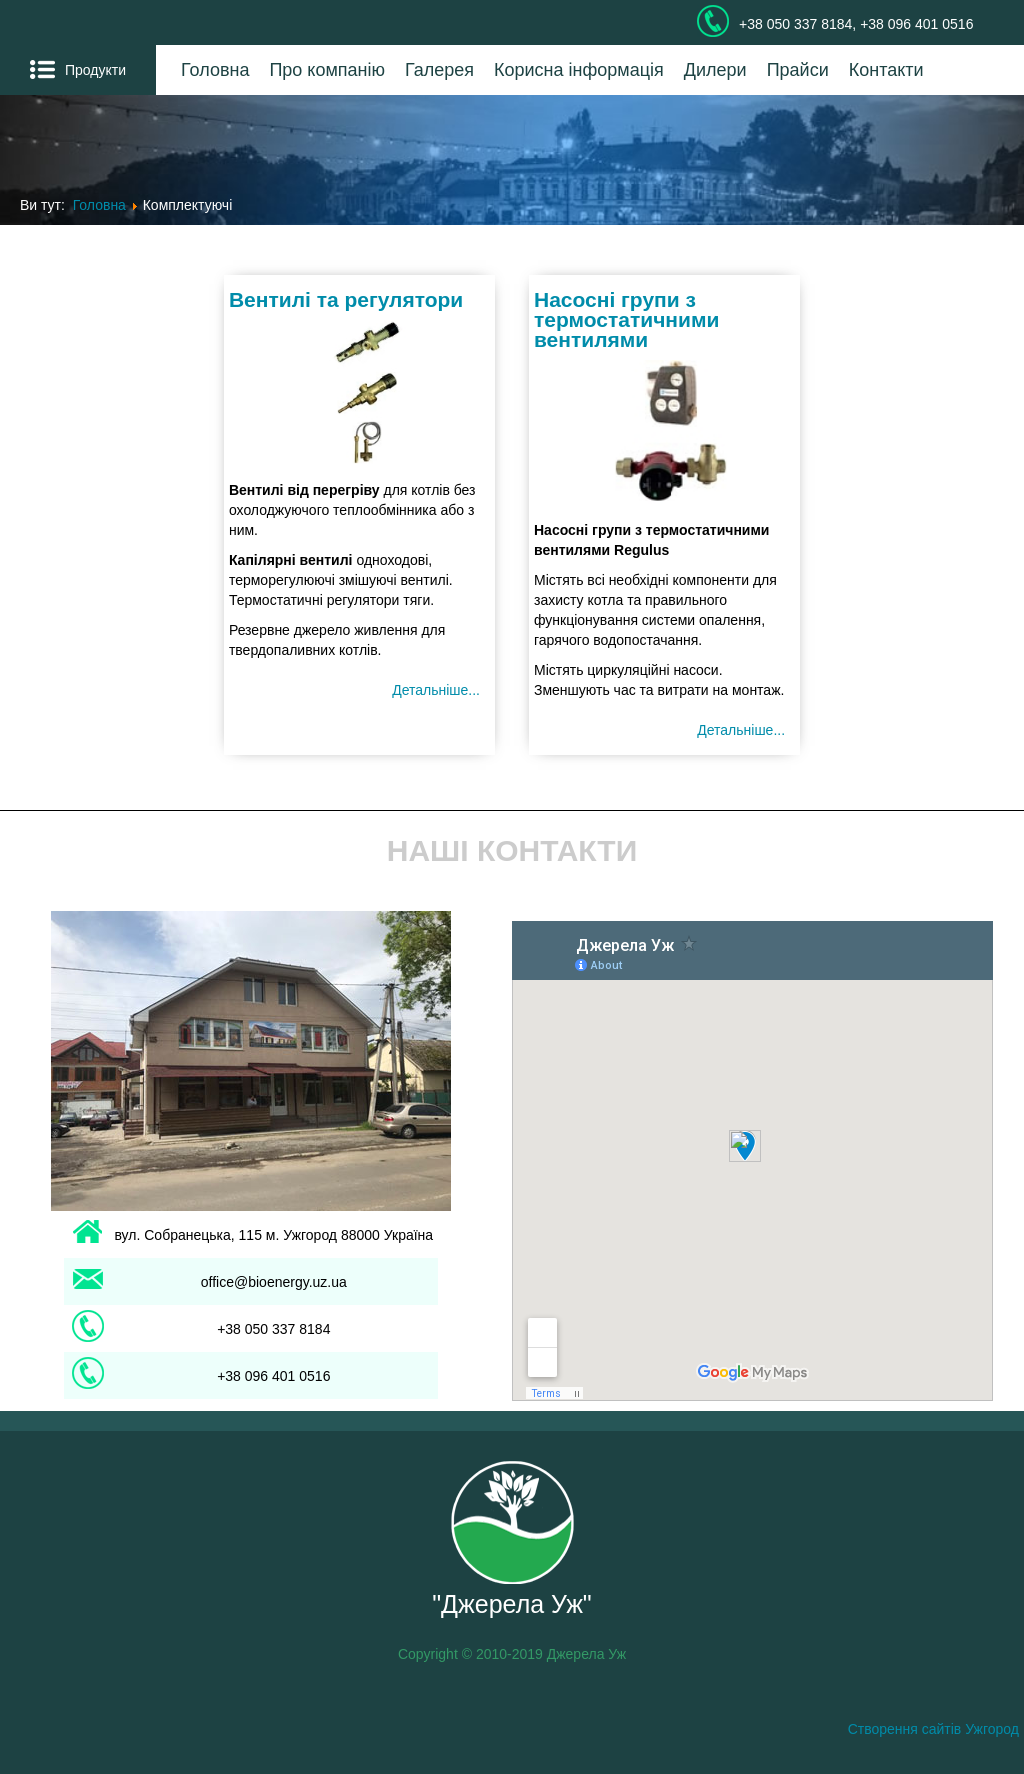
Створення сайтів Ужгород (933, 1729)
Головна (215, 70)
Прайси (798, 70)
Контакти (886, 70)
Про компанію (327, 70)
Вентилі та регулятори (346, 299)
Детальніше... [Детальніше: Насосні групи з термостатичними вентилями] (741, 730)
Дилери (715, 70)
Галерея (439, 70)
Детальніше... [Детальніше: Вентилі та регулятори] (436, 690)
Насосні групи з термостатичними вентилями (626, 319)
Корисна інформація (579, 70)
